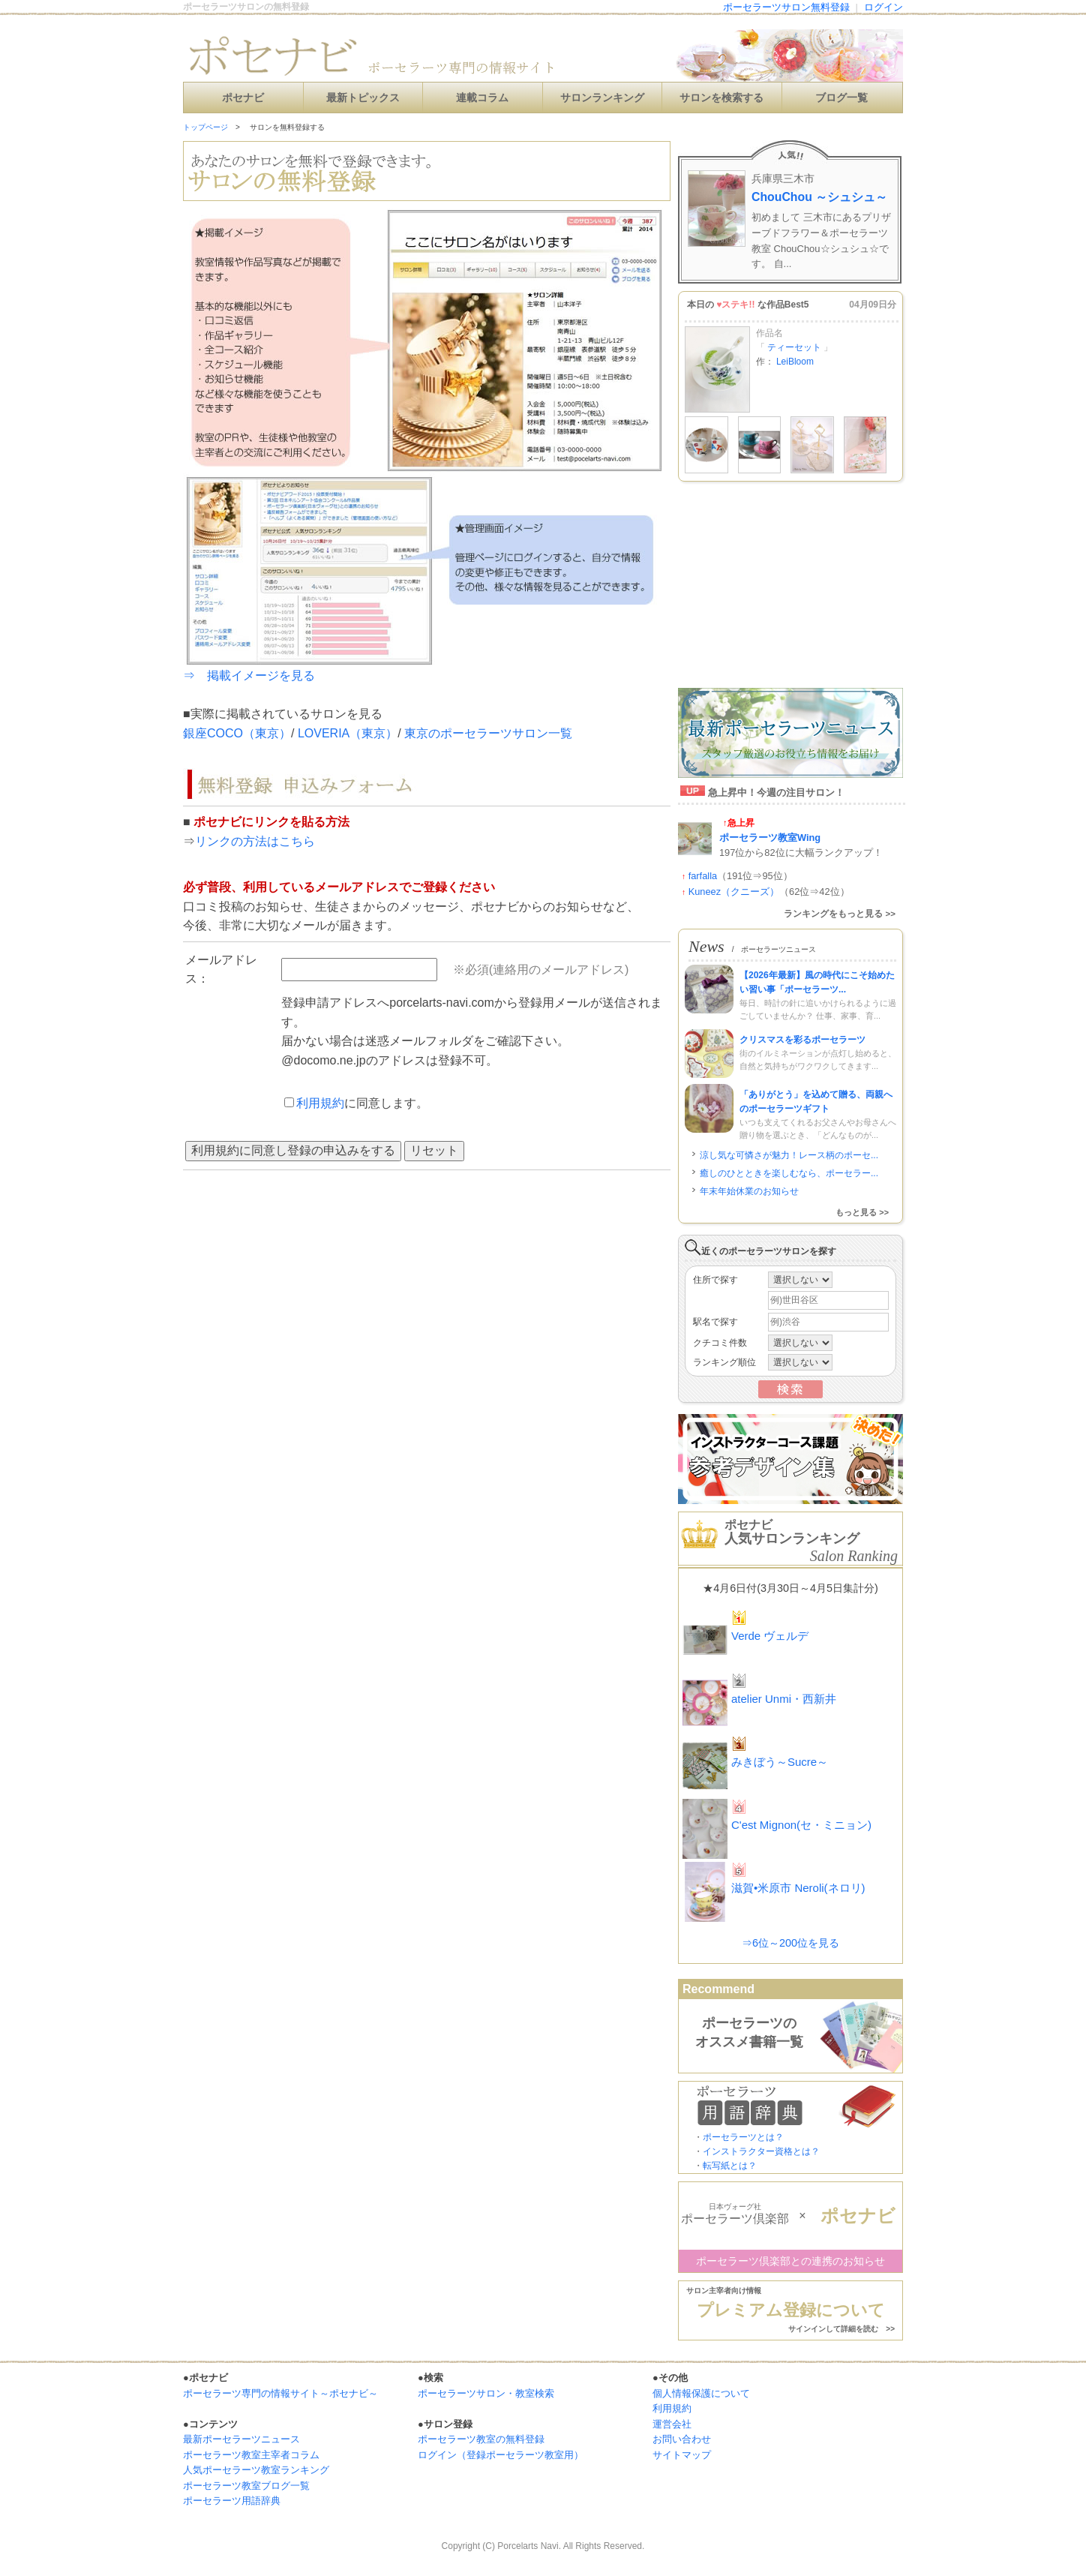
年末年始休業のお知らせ (749, 1191)
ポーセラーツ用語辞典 (231, 2500)
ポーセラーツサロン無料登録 (786, 7)
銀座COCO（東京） (237, 733)
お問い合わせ (681, 2439)
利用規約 (320, 1103)
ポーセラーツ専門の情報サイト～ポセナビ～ (280, 2393)
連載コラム (482, 98)
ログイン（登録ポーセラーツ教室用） (501, 2454)
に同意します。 (356, 1103)
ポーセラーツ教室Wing (769, 837)
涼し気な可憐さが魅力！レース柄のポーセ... (789, 1155)
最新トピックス (363, 98)
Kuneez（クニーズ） (733, 891)
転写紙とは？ (730, 2165)
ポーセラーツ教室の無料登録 (481, 2439)
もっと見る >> (862, 1212)
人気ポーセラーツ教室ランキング (256, 2469)
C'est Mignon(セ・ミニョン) (801, 1824)
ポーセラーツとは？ (743, 2137)
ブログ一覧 (841, 98)
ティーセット (794, 347)
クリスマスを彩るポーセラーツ (803, 1039)
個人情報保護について (701, 2393)
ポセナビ (243, 98)
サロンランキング (602, 98)
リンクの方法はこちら (255, 841)
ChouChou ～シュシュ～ (819, 197)
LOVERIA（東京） (348, 733)
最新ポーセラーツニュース (241, 2439)
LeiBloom (795, 361)
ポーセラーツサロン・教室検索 (486, 2393)
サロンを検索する (722, 98)
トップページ (205, 127)
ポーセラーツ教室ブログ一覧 (246, 2485)
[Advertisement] (790, 586)
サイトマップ (681, 2454)
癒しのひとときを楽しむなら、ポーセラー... (789, 1173)
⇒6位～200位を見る (790, 1943)
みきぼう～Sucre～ (779, 1761)
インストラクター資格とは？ (761, 2151)
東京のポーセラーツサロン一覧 (488, 733)
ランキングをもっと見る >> (840, 913)
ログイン (883, 7)
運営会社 (672, 2424)
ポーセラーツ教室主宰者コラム (251, 2454)
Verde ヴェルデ (769, 1635)
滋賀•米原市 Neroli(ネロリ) (798, 1887)
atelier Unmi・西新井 (783, 1698)
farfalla (702, 875)
